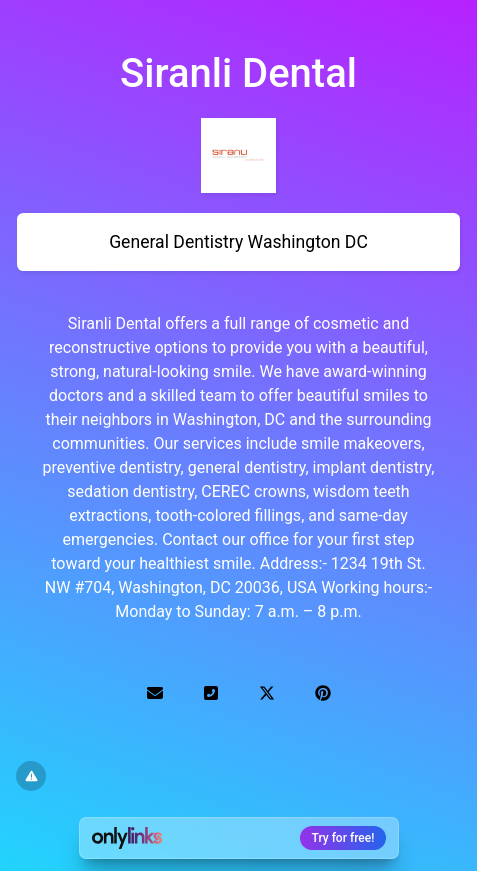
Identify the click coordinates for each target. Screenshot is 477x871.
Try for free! (343, 838)
